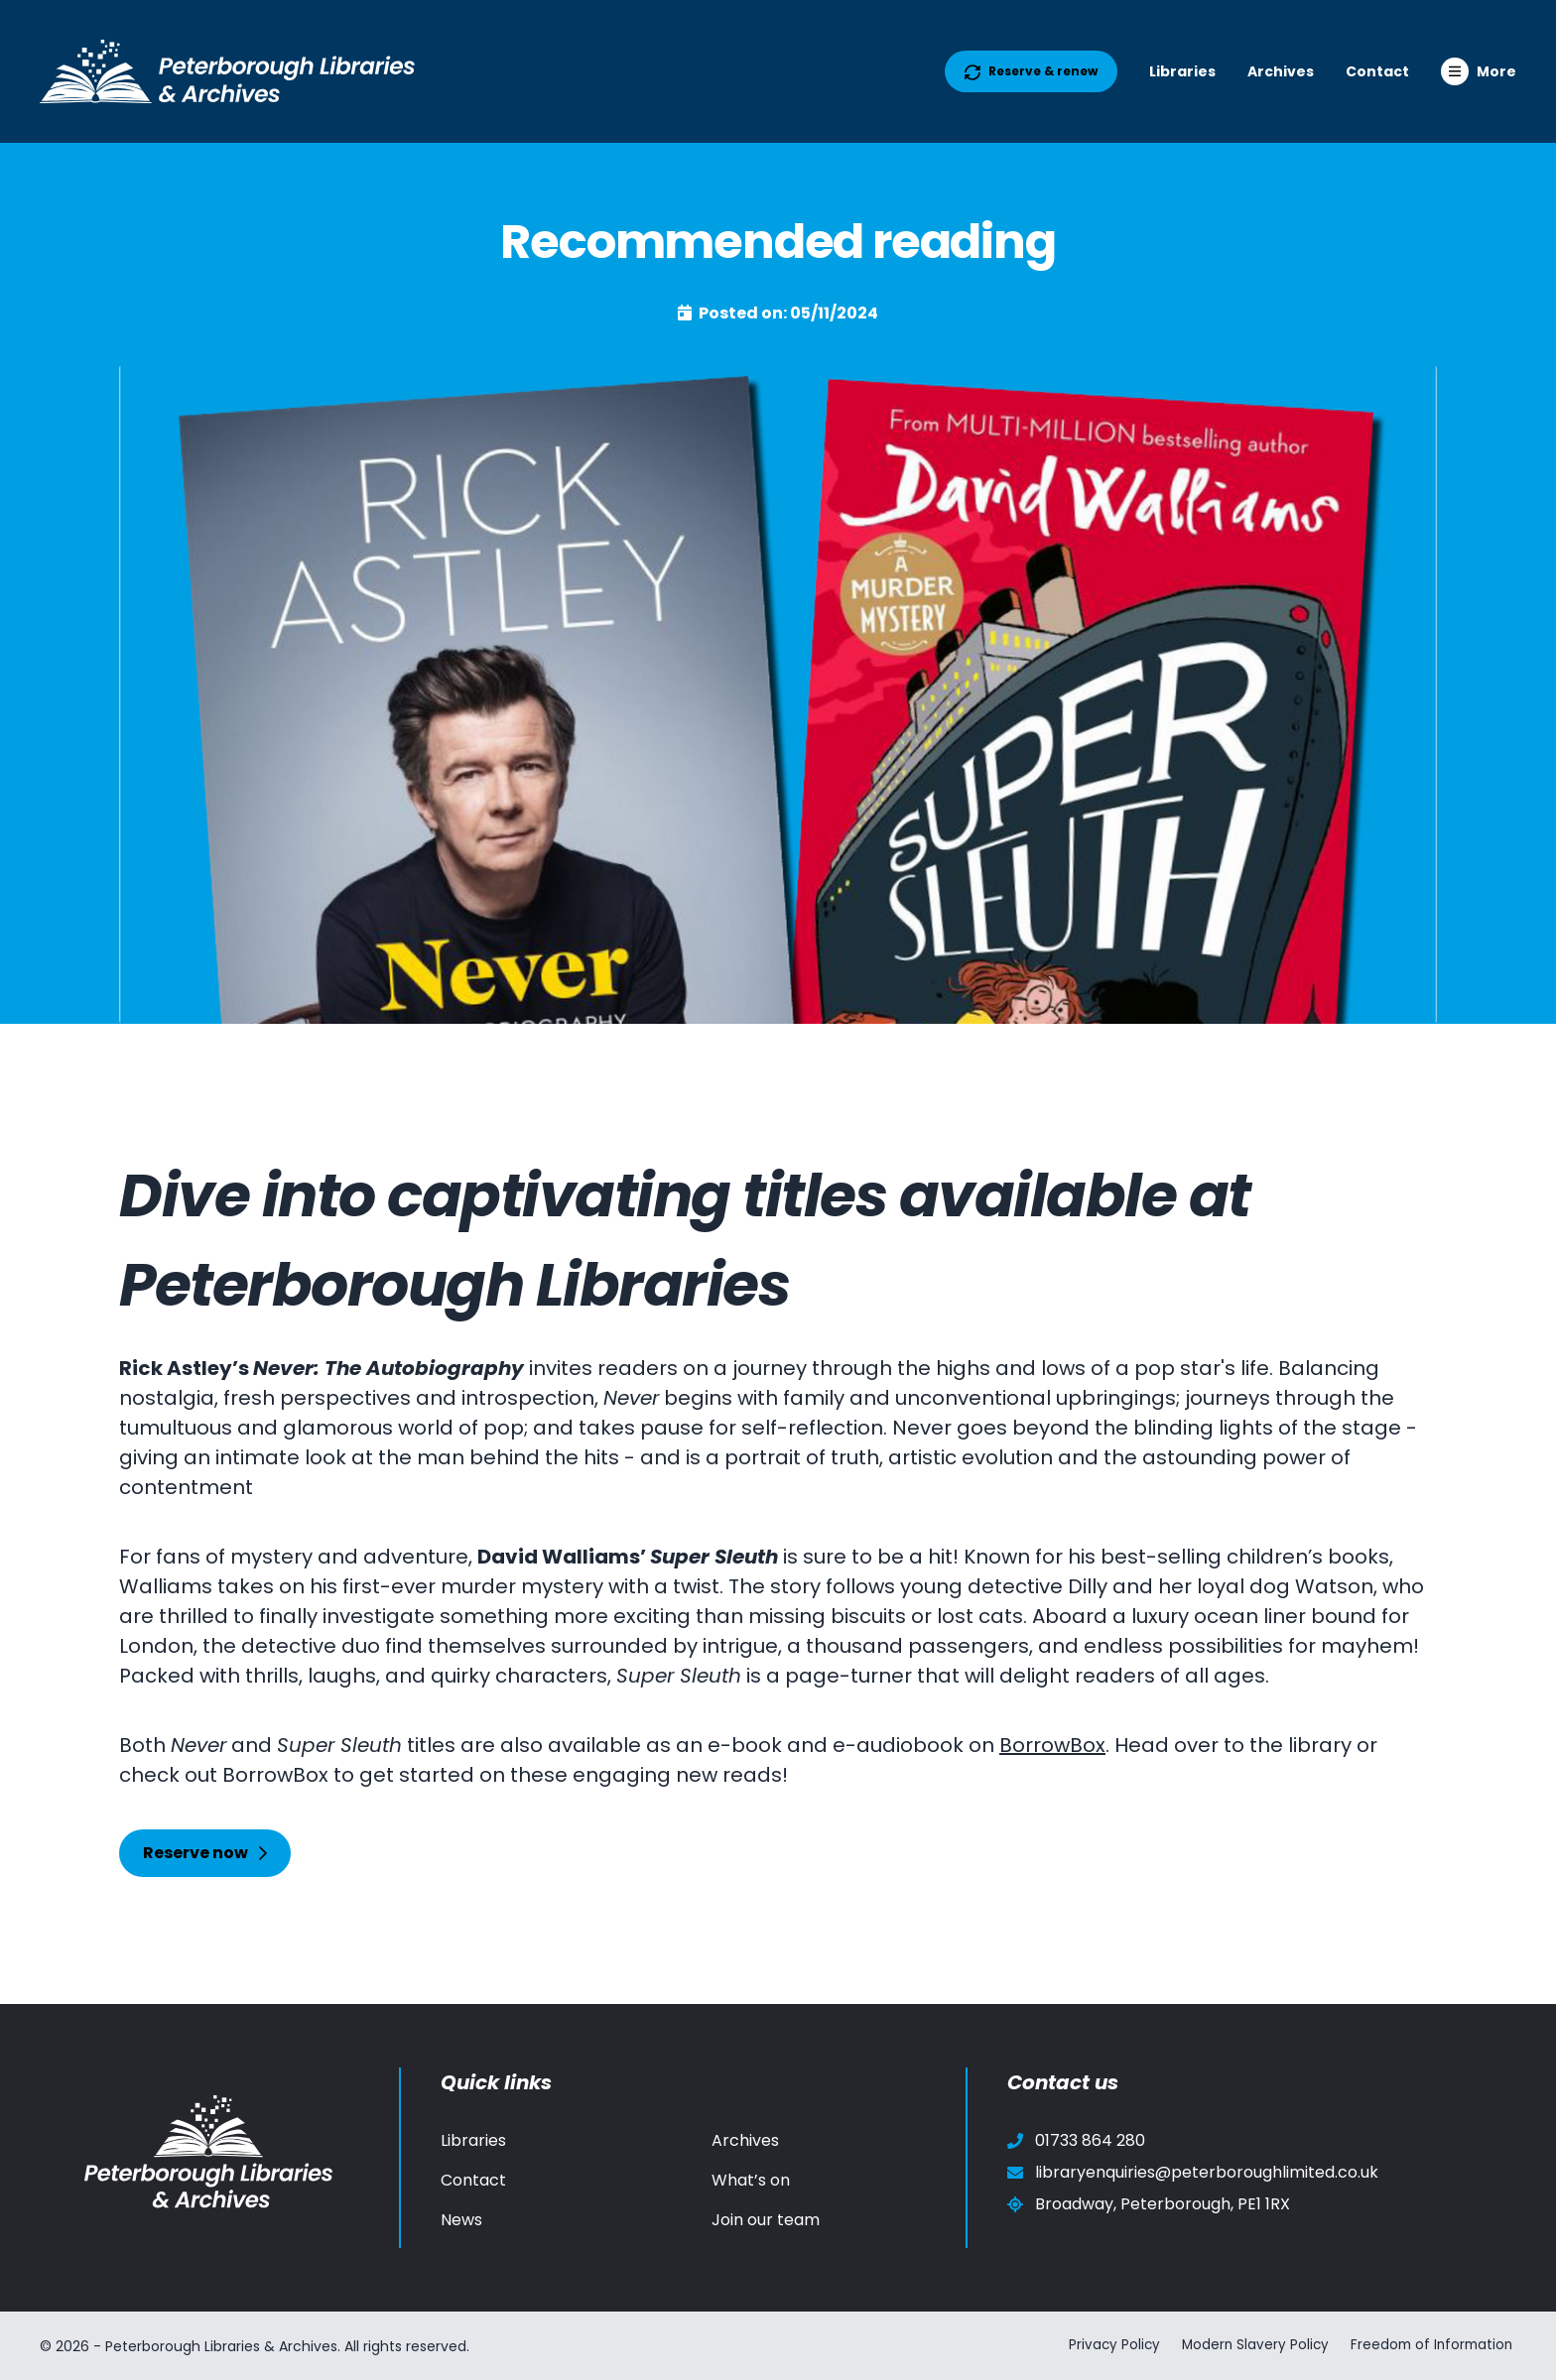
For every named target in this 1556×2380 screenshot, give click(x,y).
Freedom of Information (1432, 2345)
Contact (1377, 71)
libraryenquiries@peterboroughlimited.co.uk (1192, 2172)
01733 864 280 (1076, 2140)
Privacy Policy (1104, 2345)
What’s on (751, 2180)
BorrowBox (1052, 1745)
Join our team (766, 2219)
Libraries (1182, 71)
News (461, 2219)
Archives (1280, 71)
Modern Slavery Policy (1250, 2345)
